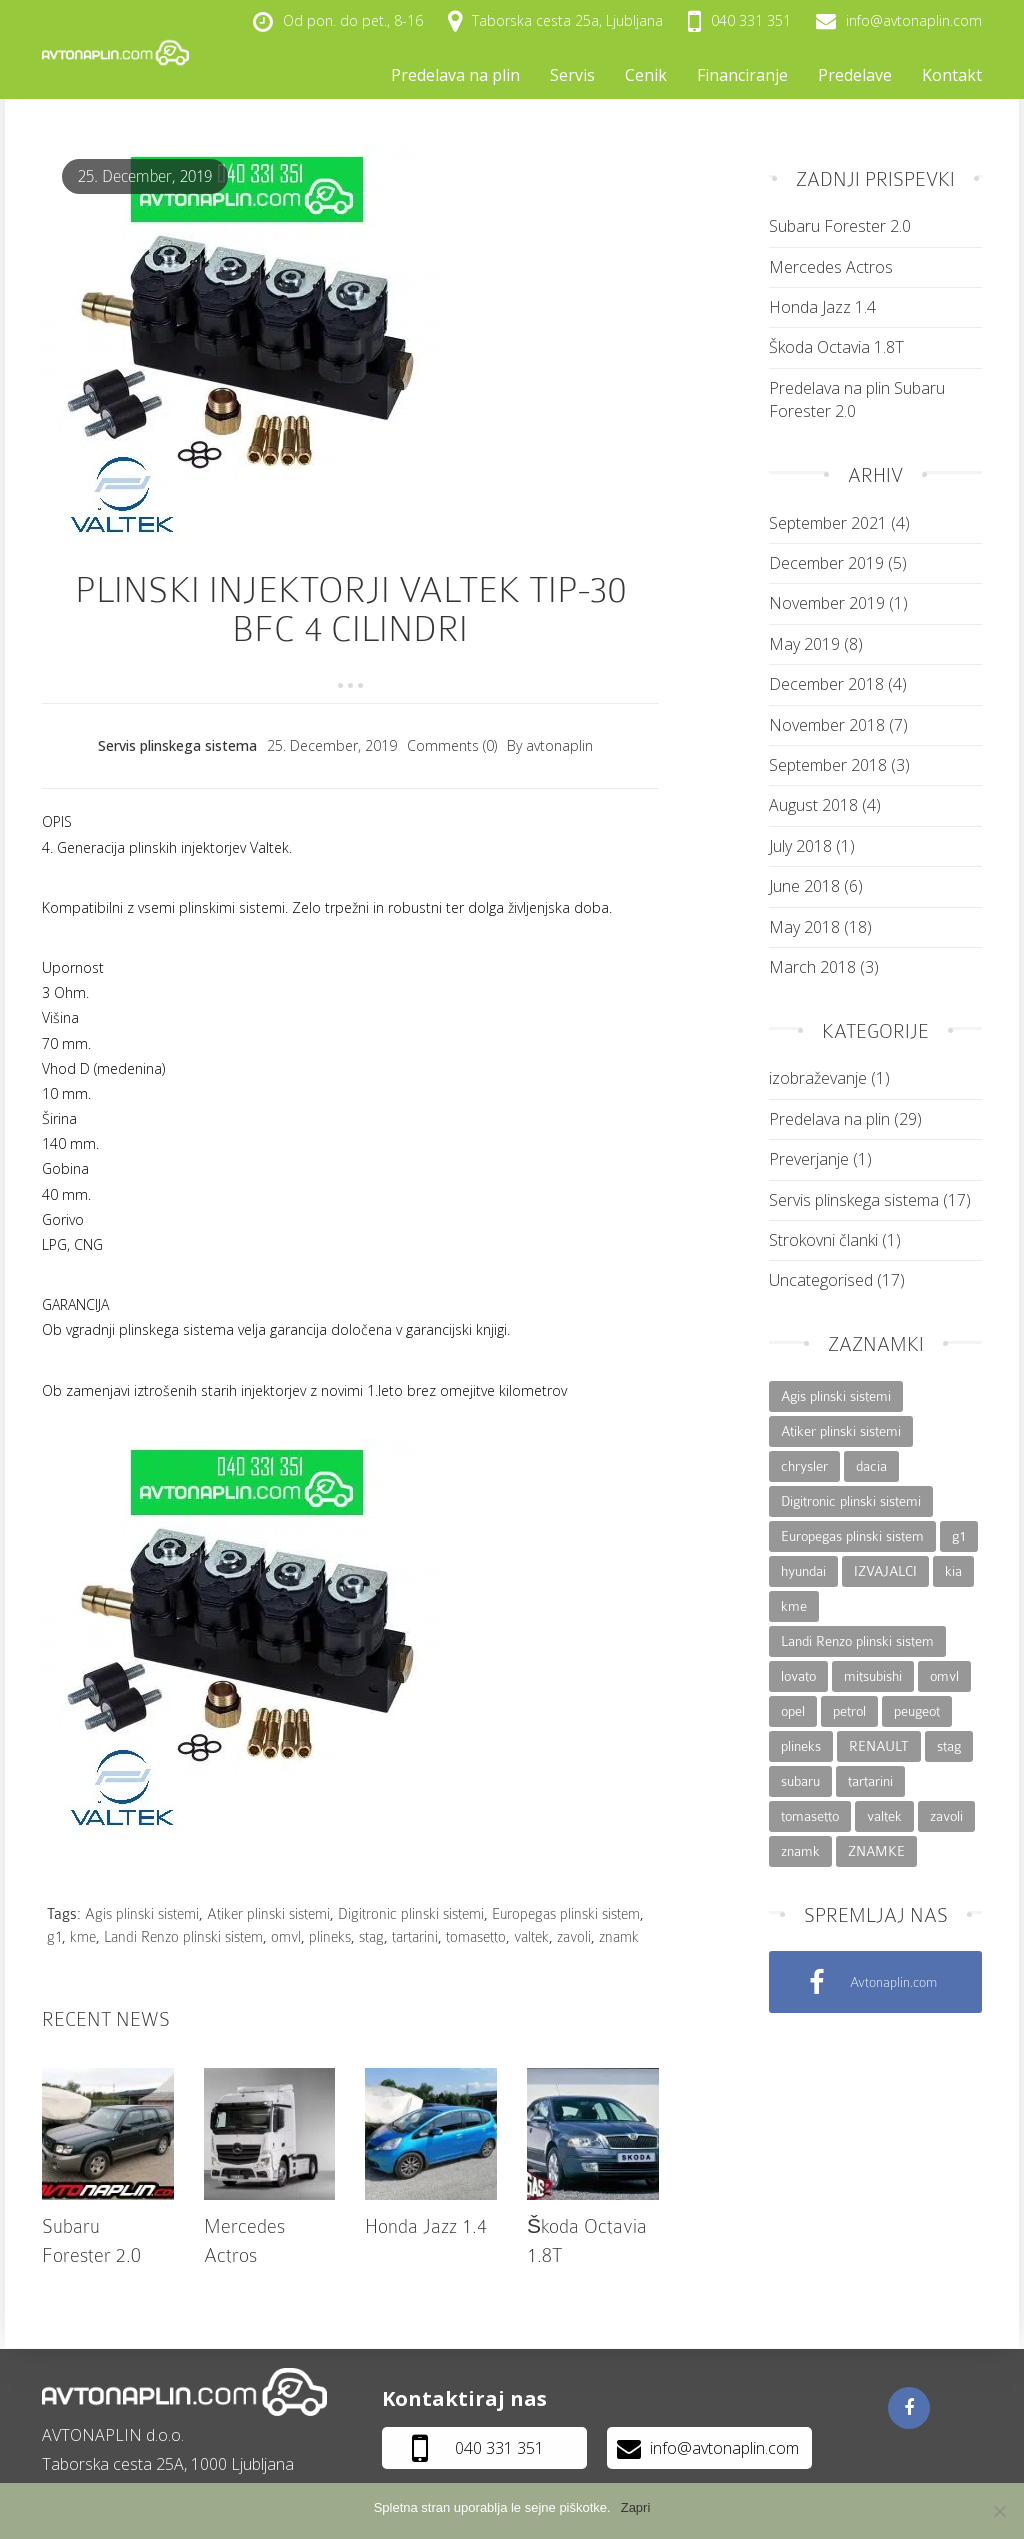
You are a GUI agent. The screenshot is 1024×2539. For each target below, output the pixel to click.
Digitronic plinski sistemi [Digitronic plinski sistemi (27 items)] (851, 1501)
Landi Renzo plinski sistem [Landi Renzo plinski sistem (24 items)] (857, 1641)
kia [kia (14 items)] (953, 1571)
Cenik (646, 75)
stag (371, 1937)
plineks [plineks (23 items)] (801, 1746)
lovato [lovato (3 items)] (798, 1676)
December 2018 (826, 684)
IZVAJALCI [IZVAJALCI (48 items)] (885, 1571)
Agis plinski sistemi (142, 1914)
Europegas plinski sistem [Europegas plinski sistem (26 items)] (852, 1536)
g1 (54, 1937)
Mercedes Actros (831, 267)
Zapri (636, 2507)
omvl (286, 1937)
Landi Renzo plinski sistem (183, 1937)
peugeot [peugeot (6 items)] (917, 1711)
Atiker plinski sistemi (268, 1914)
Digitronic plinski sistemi (411, 1914)
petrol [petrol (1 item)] (849, 1711)
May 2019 (804, 644)
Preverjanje (809, 1159)
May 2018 (804, 927)
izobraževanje (818, 1078)
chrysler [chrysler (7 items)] (804, 1466)
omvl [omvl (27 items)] (944, 1676)
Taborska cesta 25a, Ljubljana (555, 21)
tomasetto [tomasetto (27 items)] (810, 1816)
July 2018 (800, 846)
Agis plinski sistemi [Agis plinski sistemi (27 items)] (836, 1396)
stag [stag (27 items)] (949, 1746)
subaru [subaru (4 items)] (800, 1781)
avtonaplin (559, 745)
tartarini (415, 1937)
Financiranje (742, 75)
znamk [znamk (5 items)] (800, 1851)
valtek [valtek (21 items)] (884, 1816)
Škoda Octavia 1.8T (836, 347)
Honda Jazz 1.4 (426, 2226)
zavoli (574, 1937)
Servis (572, 75)
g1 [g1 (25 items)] (959, 1536)
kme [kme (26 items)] (794, 1606)
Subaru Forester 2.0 (840, 226)
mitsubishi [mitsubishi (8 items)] (873, 1676)
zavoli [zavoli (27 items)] (946, 1816)
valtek (531, 1937)
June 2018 (804, 886)
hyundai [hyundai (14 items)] (803, 1571)
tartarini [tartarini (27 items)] (870, 1781)
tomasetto (476, 1937)
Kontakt (952, 75)
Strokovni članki (823, 1240)
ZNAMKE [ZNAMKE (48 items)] (876, 1851)
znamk (619, 1937)
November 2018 (827, 725)
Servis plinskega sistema (177, 745)
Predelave (855, 75)
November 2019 (827, 603)
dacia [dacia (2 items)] (871, 1466)
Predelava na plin (455, 75)
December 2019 (826, 563)
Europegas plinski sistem (566, 1914)
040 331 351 (739, 21)
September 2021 (828, 523)
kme (83, 1937)
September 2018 (828, 765)
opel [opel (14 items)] (793, 1711)
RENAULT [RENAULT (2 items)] (879, 1746)
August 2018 (813, 805)
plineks (330, 1937)
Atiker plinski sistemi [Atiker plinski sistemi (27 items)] (841, 1431)
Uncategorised (821, 1280)
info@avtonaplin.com (899, 21)
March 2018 (812, 967)
